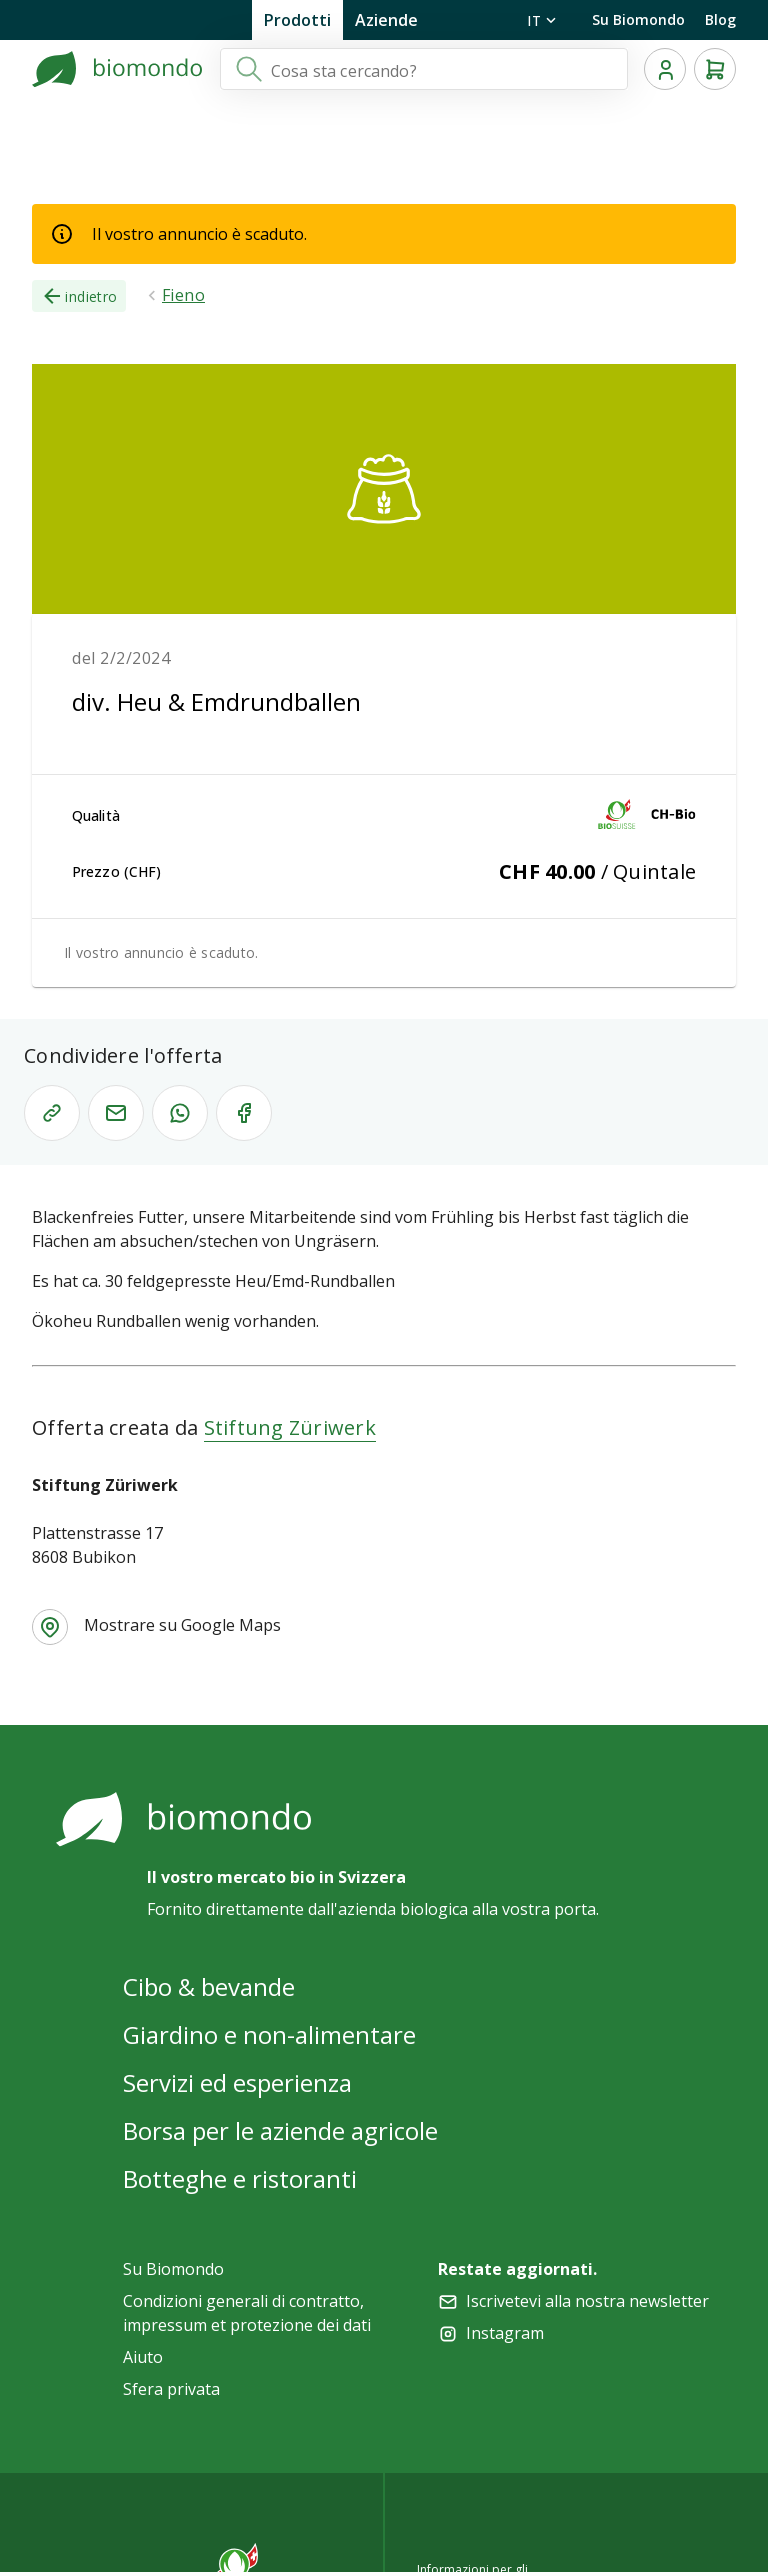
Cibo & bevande (209, 1986)
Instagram (505, 2333)
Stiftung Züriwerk (290, 1427)
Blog (720, 19)
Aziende (386, 20)
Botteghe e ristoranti (240, 2178)
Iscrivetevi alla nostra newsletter (587, 2301)
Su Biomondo (638, 19)
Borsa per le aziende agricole (280, 2130)
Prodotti (297, 20)
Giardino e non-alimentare (269, 2034)
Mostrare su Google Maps (182, 1625)
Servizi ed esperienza (237, 2082)
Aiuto (143, 2357)
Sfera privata (171, 2389)
